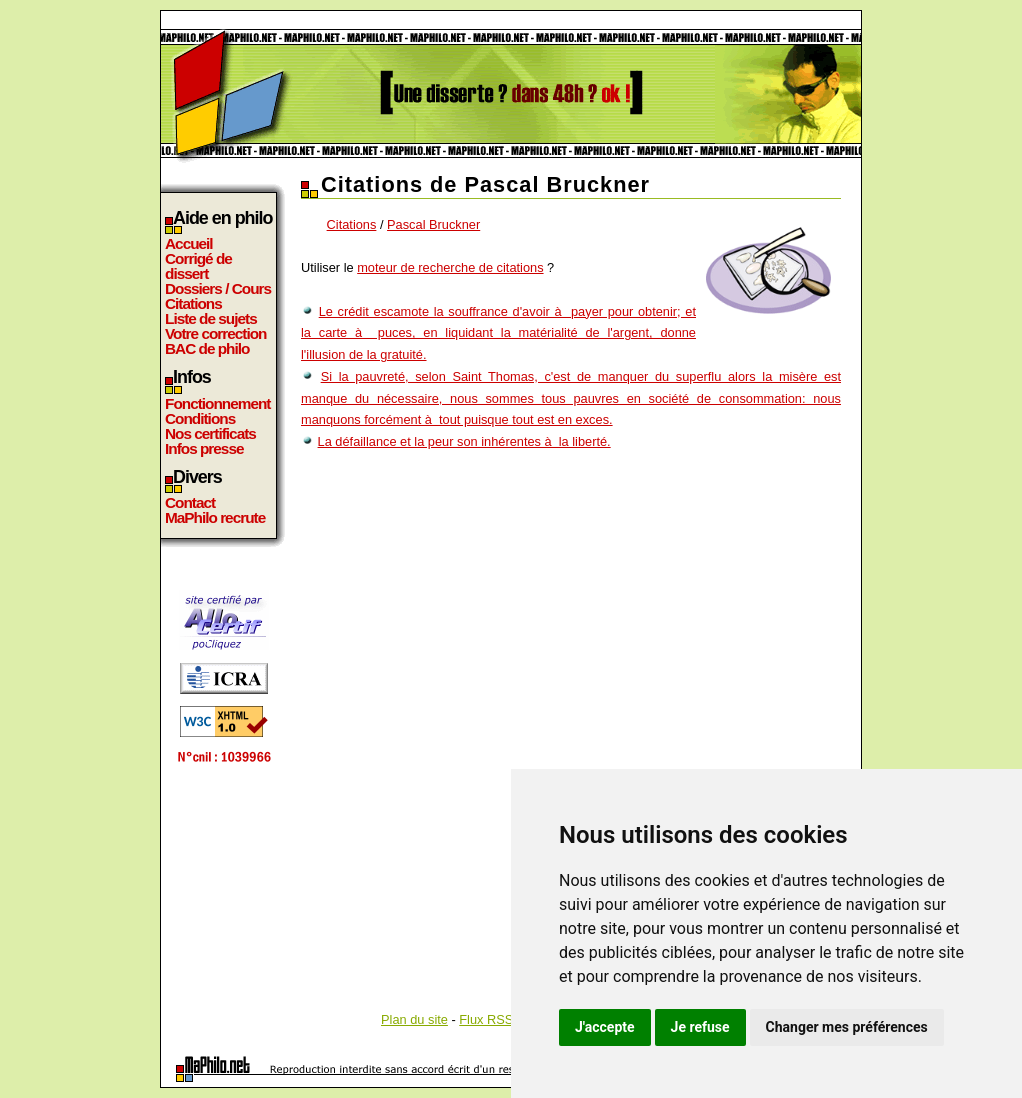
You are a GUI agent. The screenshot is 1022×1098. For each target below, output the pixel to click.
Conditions (200, 418)
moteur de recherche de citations (450, 267)
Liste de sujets (211, 318)
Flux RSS (486, 1019)
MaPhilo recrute (215, 517)
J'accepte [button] (605, 1027)
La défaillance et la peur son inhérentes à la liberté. (464, 441)
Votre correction (216, 333)
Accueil (189, 243)
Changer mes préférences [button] (847, 1027)
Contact (190, 502)
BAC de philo (207, 348)
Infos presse (204, 448)
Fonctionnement (217, 403)
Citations (193, 303)
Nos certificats (210, 433)
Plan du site (414, 1019)
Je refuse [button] (700, 1027)
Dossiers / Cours (218, 288)
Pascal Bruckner (433, 224)
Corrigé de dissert (198, 266)
